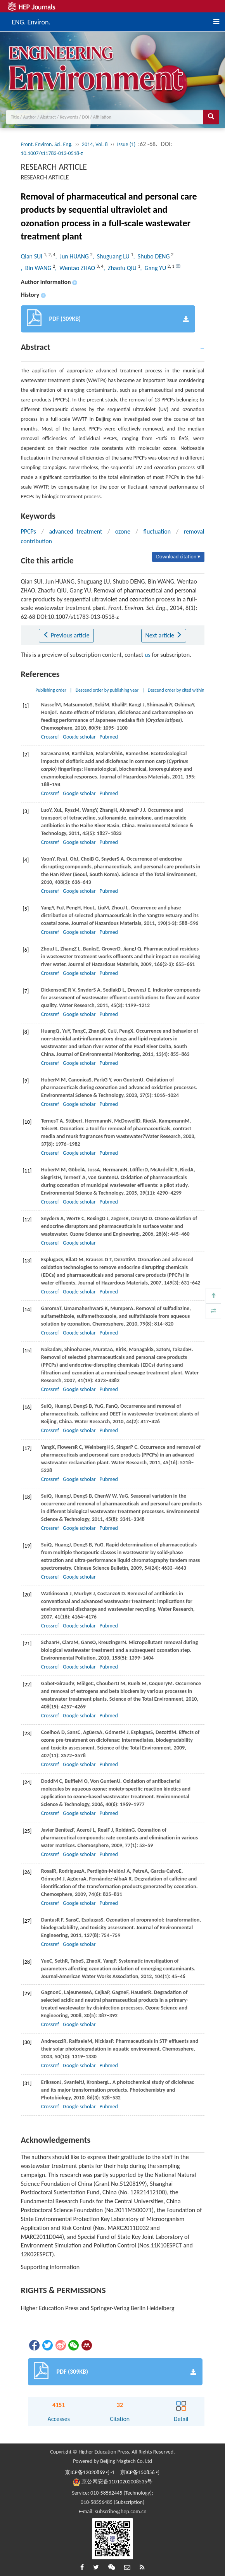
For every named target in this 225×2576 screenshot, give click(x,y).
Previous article (66, 635)
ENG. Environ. (31, 21)
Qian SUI (32, 256)
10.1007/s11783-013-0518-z (52, 153)
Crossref (50, 737)
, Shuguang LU (112, 256)
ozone (122, 531)
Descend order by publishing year (107, 690)
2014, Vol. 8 (95, 144)
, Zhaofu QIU (121, 268)
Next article (163, 635)
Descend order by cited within (176, 690)
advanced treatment (75, 531)
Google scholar (79, 737)
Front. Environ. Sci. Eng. (47, 144)
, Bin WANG (37, 268)
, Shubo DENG (152, 256)
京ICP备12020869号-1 (89, 2472)
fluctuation (157, 531)
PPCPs (28, 531)
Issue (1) (126, 144)
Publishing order (50, 690)
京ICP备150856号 (140, 2472)
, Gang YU (154, 268)
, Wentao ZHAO (76, 268)
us (148, 654)
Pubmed (109, 737)
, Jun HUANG (72, 256)
